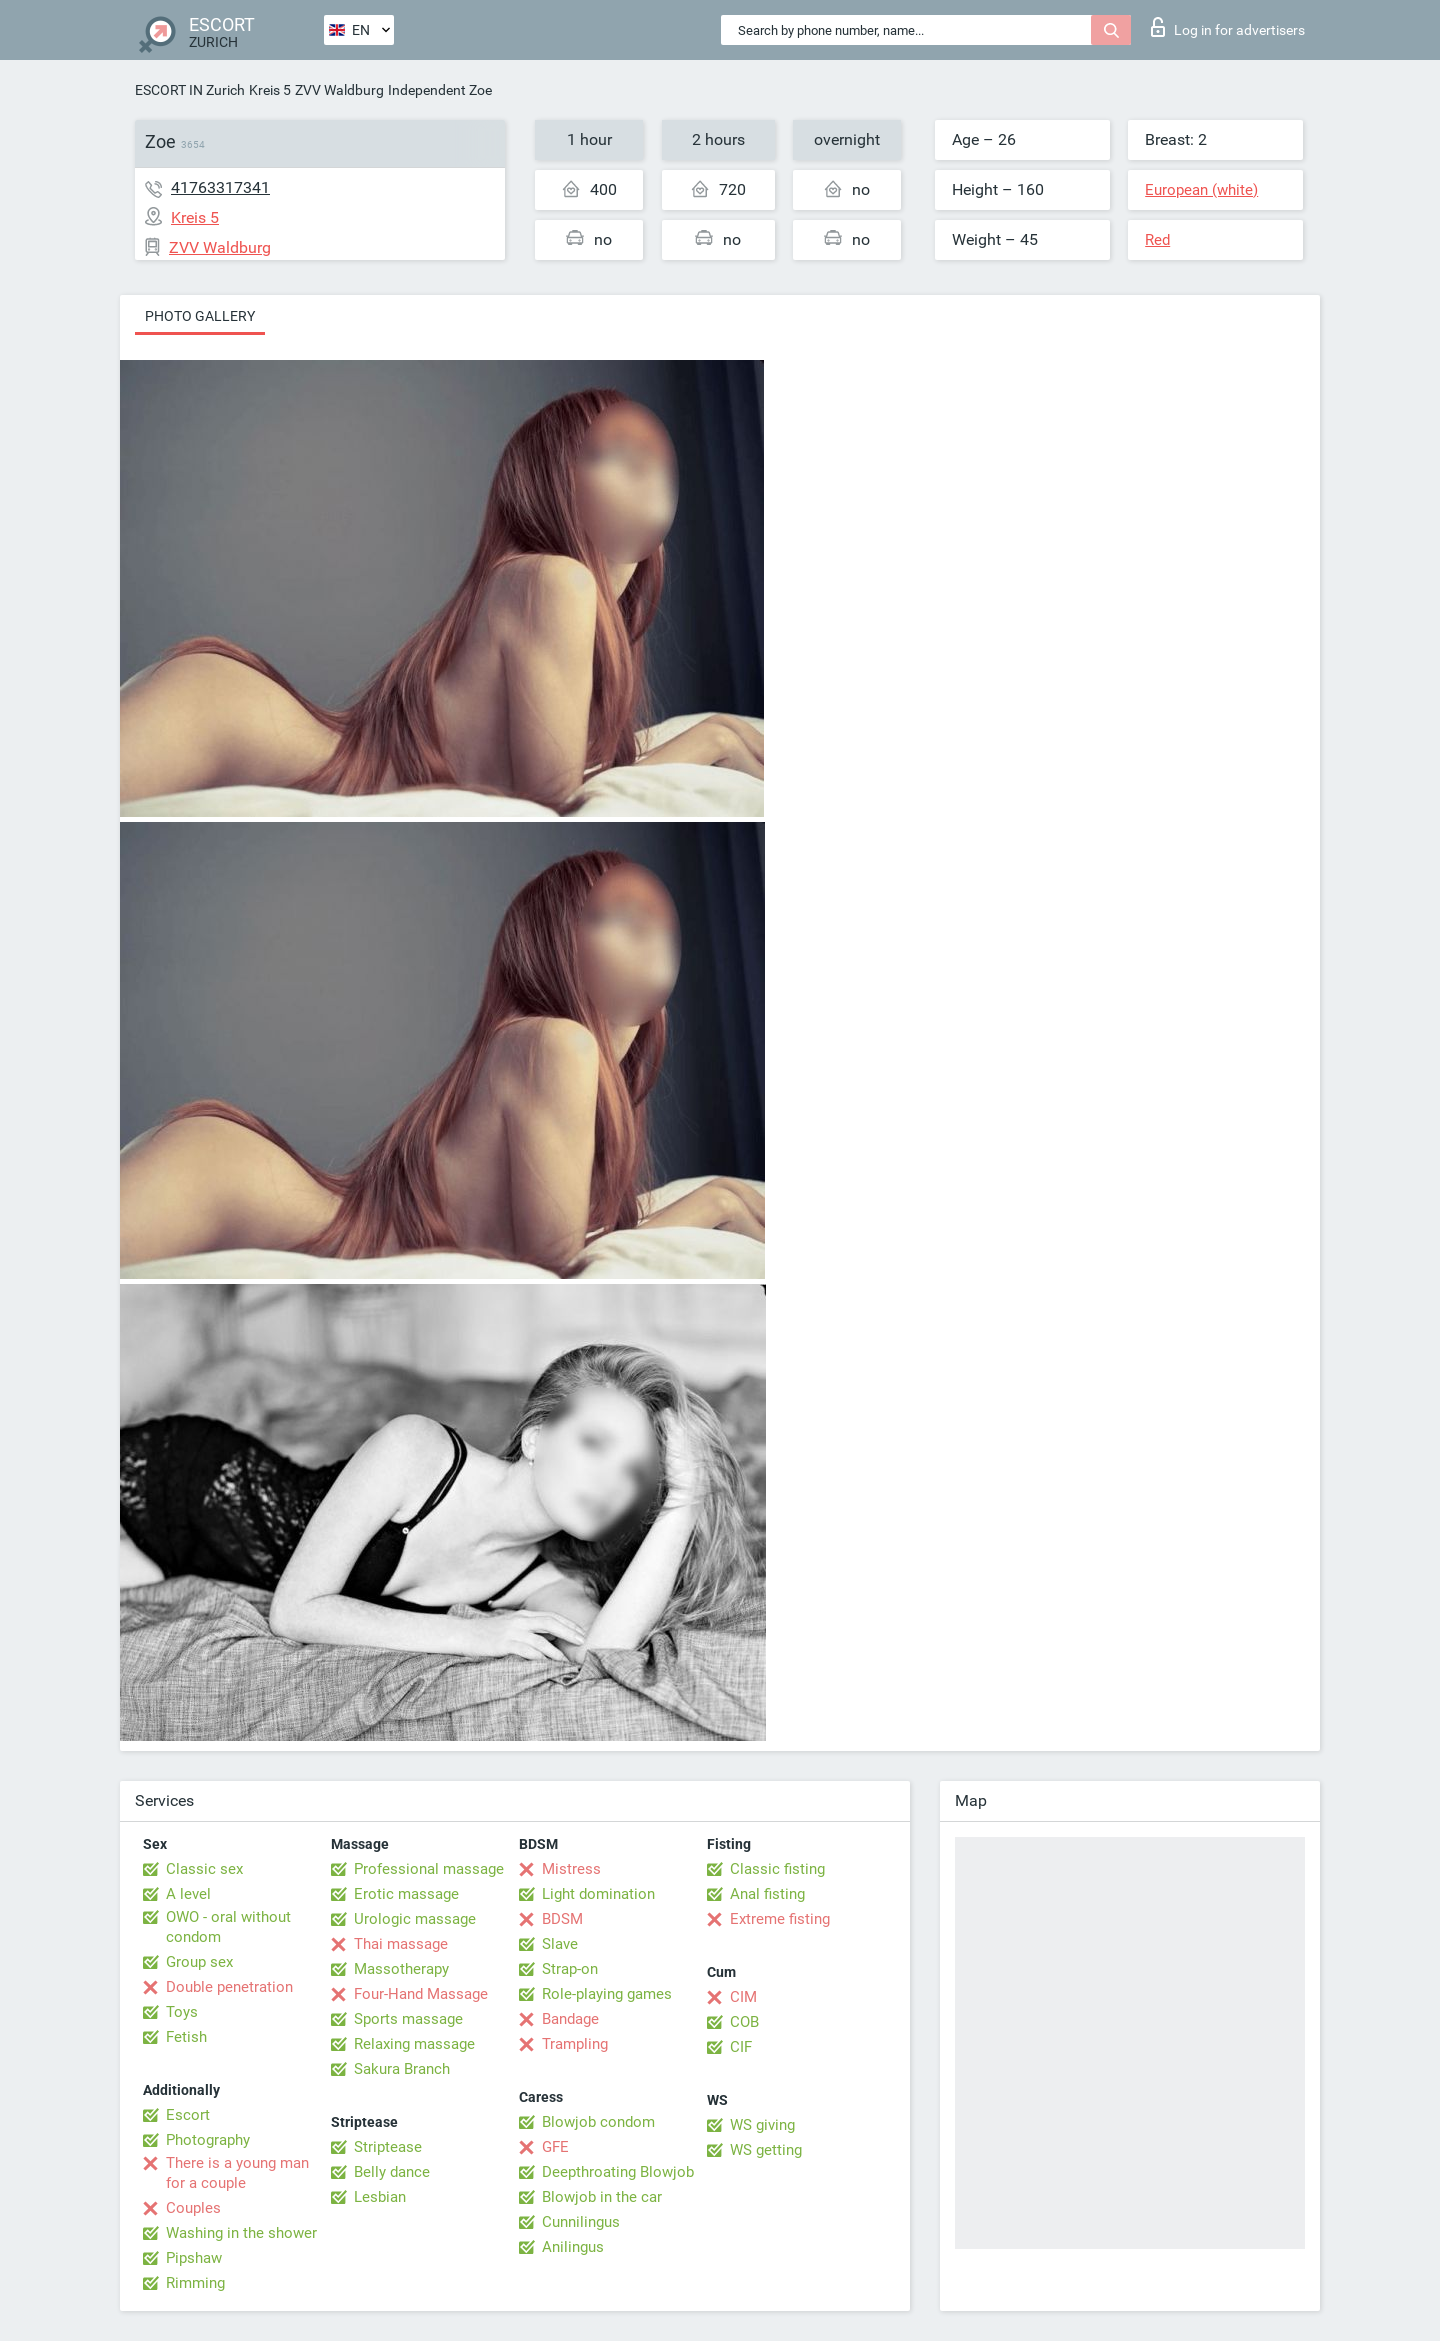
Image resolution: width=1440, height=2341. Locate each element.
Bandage (570, 2019)
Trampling (575, 2044)
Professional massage (429, 1869)
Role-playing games (607, 1994)
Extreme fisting (780, 1919)
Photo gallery (200, 316)
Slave (560, 1944)
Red (1157, 240)
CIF (741, 2047)
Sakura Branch (402, 2069)
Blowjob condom (598, 2122)
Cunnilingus (581, 2222)
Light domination (598, 1894)
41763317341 (220, 187)
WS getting (766, 2150)
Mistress (571, 1869)
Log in (1228, 27)
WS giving (762, 2125)
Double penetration (229, 1987)
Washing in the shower (241, 2233)
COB (744, 2022)
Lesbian (380, 2197)
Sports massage (408, 2019)
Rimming (195, 2283)
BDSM (562, 1919)
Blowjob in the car (602, 2197)
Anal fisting (767, 1894)
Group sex (199, 1962)
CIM (743, 1997)
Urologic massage (415, 1919)
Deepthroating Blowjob (618, 2172)
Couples (193, 2208)
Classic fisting (777, 1869)
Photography (208, 2140)
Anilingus (573, 2247)
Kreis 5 (270, 90)
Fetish (186, 2037)
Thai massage (401, 1944)
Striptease (388, 2147)
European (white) (1201, 190)
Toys (182, 2012)
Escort (188, 2115)
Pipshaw (194, 2258)
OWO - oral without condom (228, 1927)
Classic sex (204, 1869)
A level (188, 1894)
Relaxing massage (414, 2044)
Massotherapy (401, 1969)
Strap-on (570, 1969)
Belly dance (392, 2172)
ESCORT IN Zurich (190, 90)
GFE (555, 2147)
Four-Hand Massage (421, 1994)
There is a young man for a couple (237, 2173)
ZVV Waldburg (339, 90)
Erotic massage (406, 1894)
